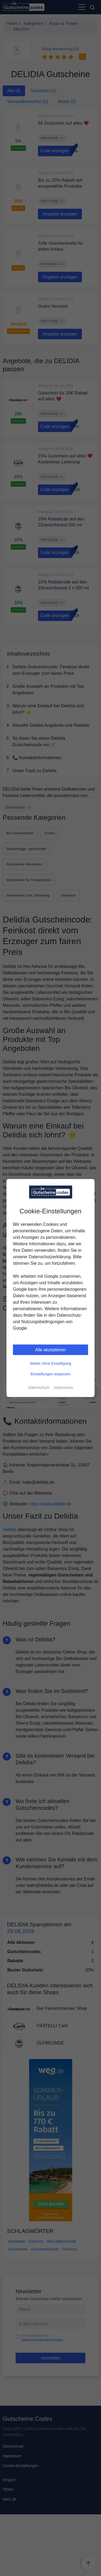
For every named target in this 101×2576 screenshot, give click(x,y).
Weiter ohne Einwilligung (50, 1363)
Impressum (63, 1387)
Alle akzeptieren (50, 1349)
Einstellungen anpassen (50, 1374)
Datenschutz (39, 1387)
